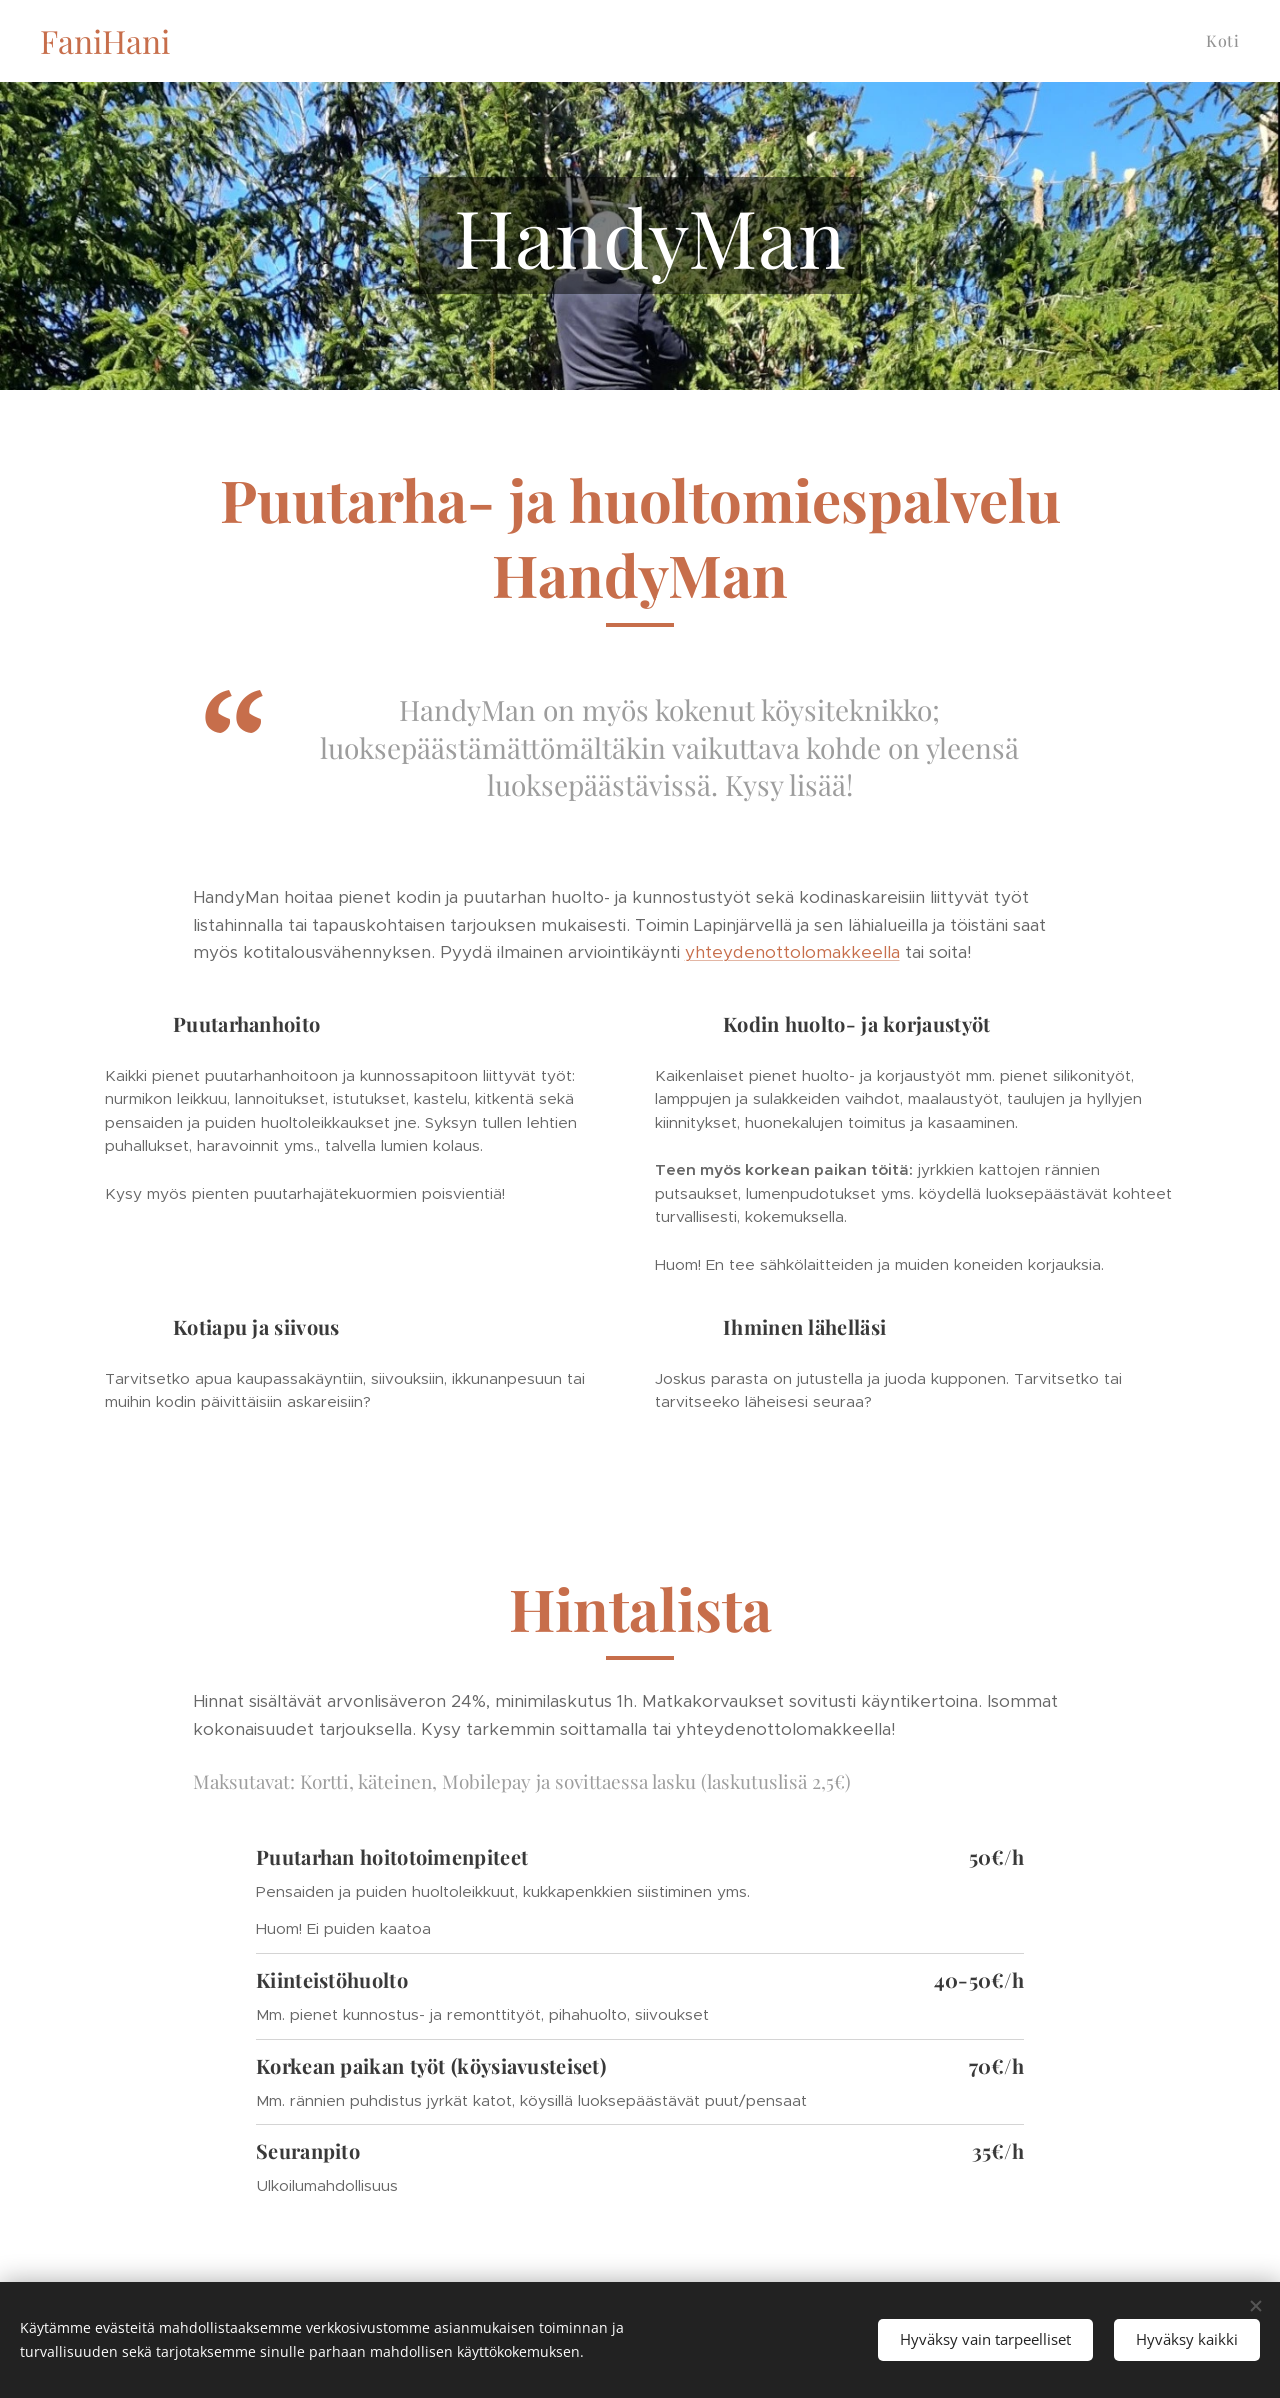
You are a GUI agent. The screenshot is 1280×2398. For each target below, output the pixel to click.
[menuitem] (1220, 41)
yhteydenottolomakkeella (792, 952)
